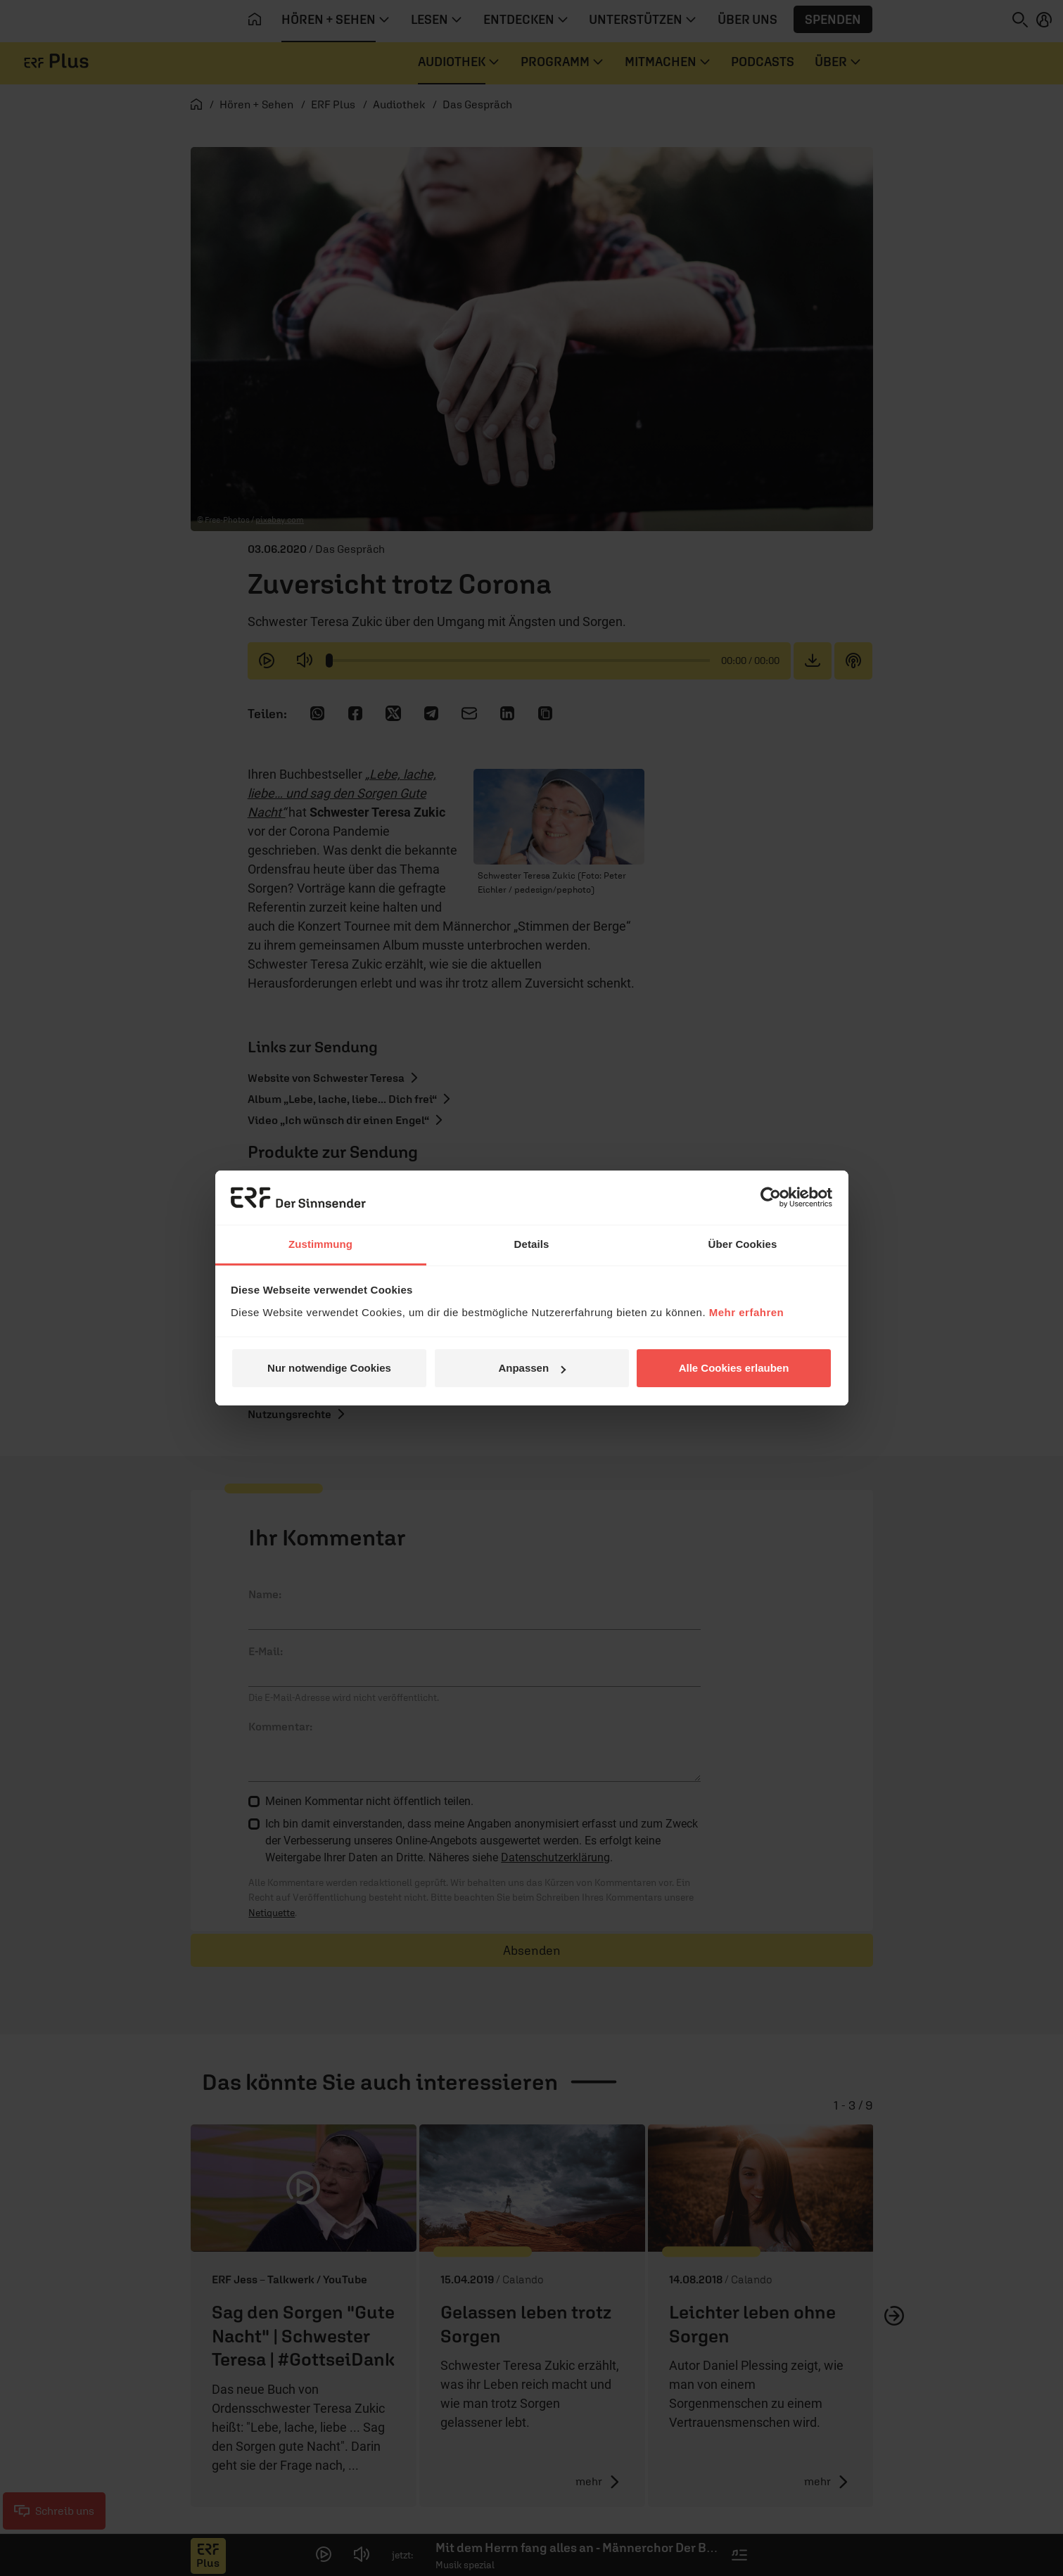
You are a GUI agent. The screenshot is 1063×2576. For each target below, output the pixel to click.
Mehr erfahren (746, 1312)
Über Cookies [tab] (742, 1244)
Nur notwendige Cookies (329, 1368)
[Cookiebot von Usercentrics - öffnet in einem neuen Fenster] (770, 1197)
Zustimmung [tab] (320, 1244)
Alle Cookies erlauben (734, 1368)
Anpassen (532, 1368)
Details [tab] (531, 1244)
